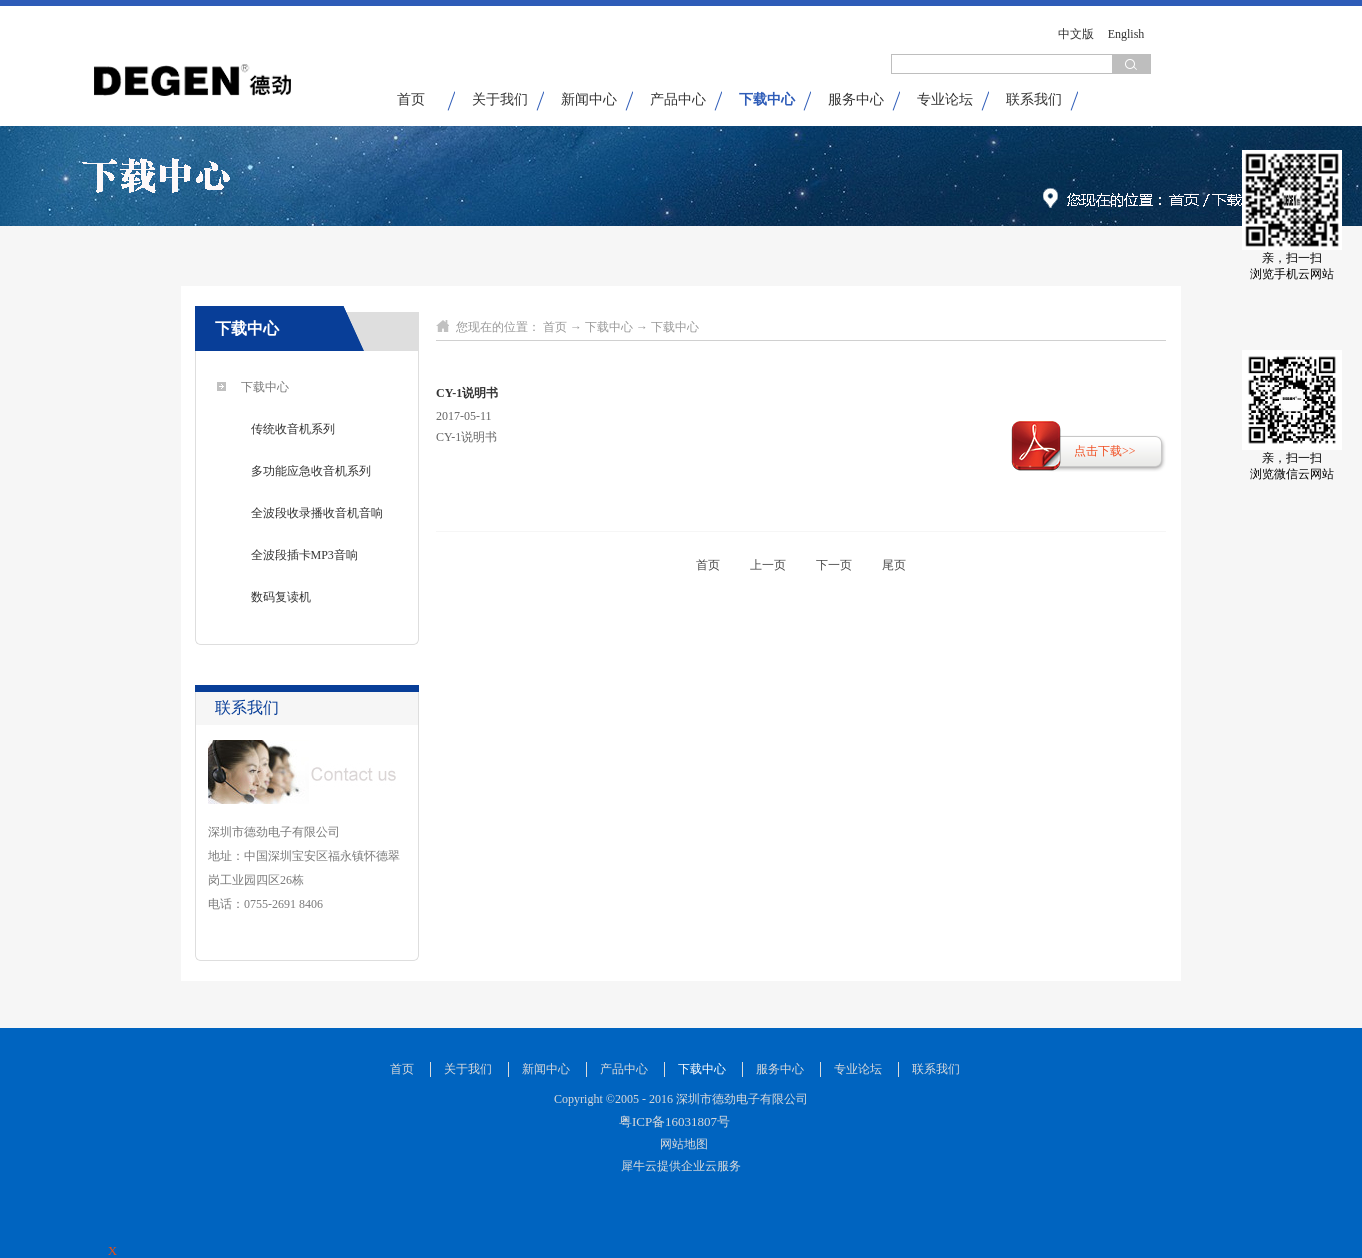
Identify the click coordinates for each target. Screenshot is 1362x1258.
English (1126, 34)
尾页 (894, 565)
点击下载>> (1105, 451)
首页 (411, 99)
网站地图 (681, 1144)
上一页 (768, 565)
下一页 (834, 565)
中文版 (1076, 34)
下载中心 (609, 327)
